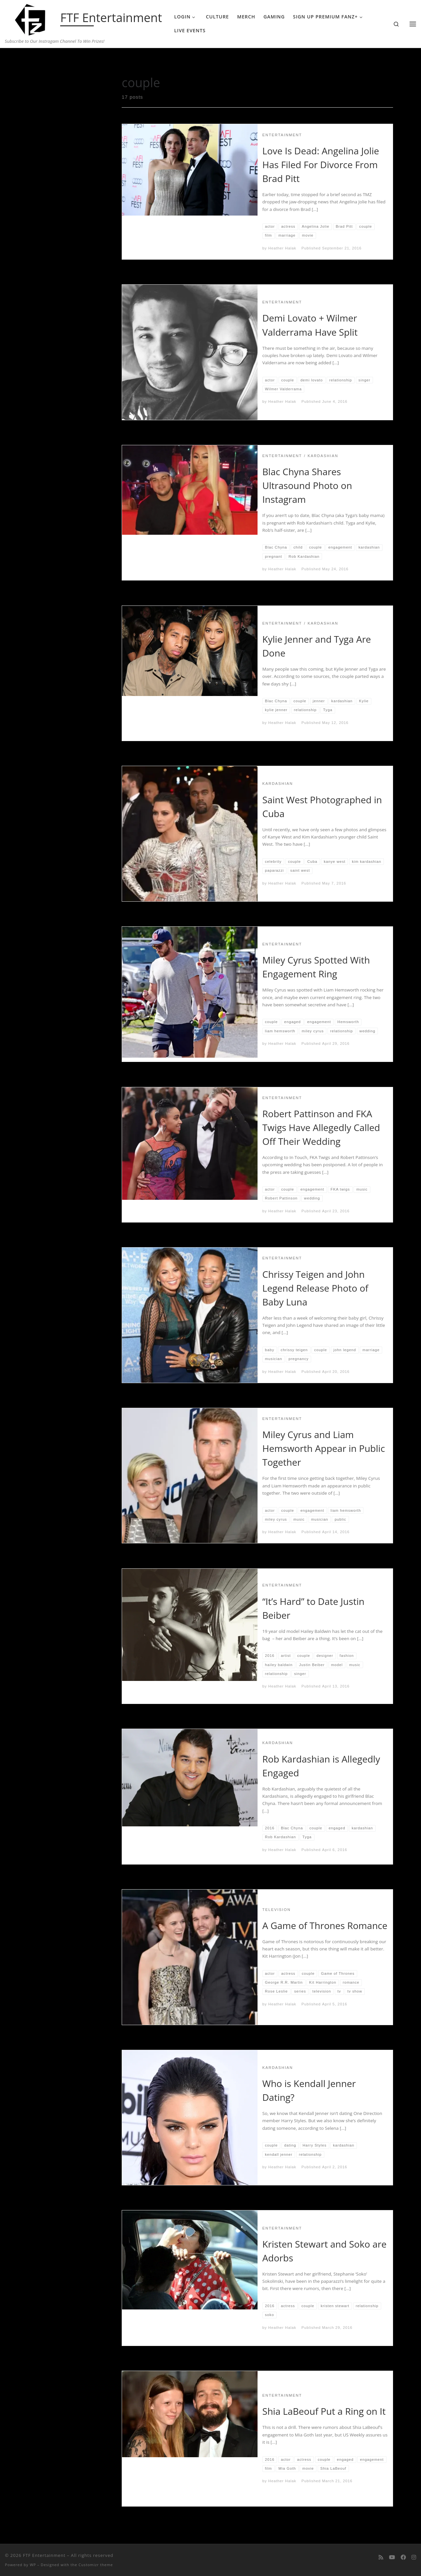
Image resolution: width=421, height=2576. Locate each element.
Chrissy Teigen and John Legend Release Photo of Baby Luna (315, 1288)
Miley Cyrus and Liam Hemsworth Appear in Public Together (323, 1448)
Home (34, 61)
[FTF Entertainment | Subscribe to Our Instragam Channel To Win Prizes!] (31, 18)
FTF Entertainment (44, 2555)
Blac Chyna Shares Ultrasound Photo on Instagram (307, 485)
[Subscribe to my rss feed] (381, 2557)
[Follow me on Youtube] (392, 2557)
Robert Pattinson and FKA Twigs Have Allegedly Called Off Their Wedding (321, 1127)
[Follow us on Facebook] (403, 2557)
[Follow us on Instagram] (413, 2557)
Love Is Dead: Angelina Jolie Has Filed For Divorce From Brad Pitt (320, 164)
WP (33, 2564)
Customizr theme (96, 2564)
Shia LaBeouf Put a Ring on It (324, 2411)
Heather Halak (282, 248)
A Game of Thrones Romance (324, 1925)
